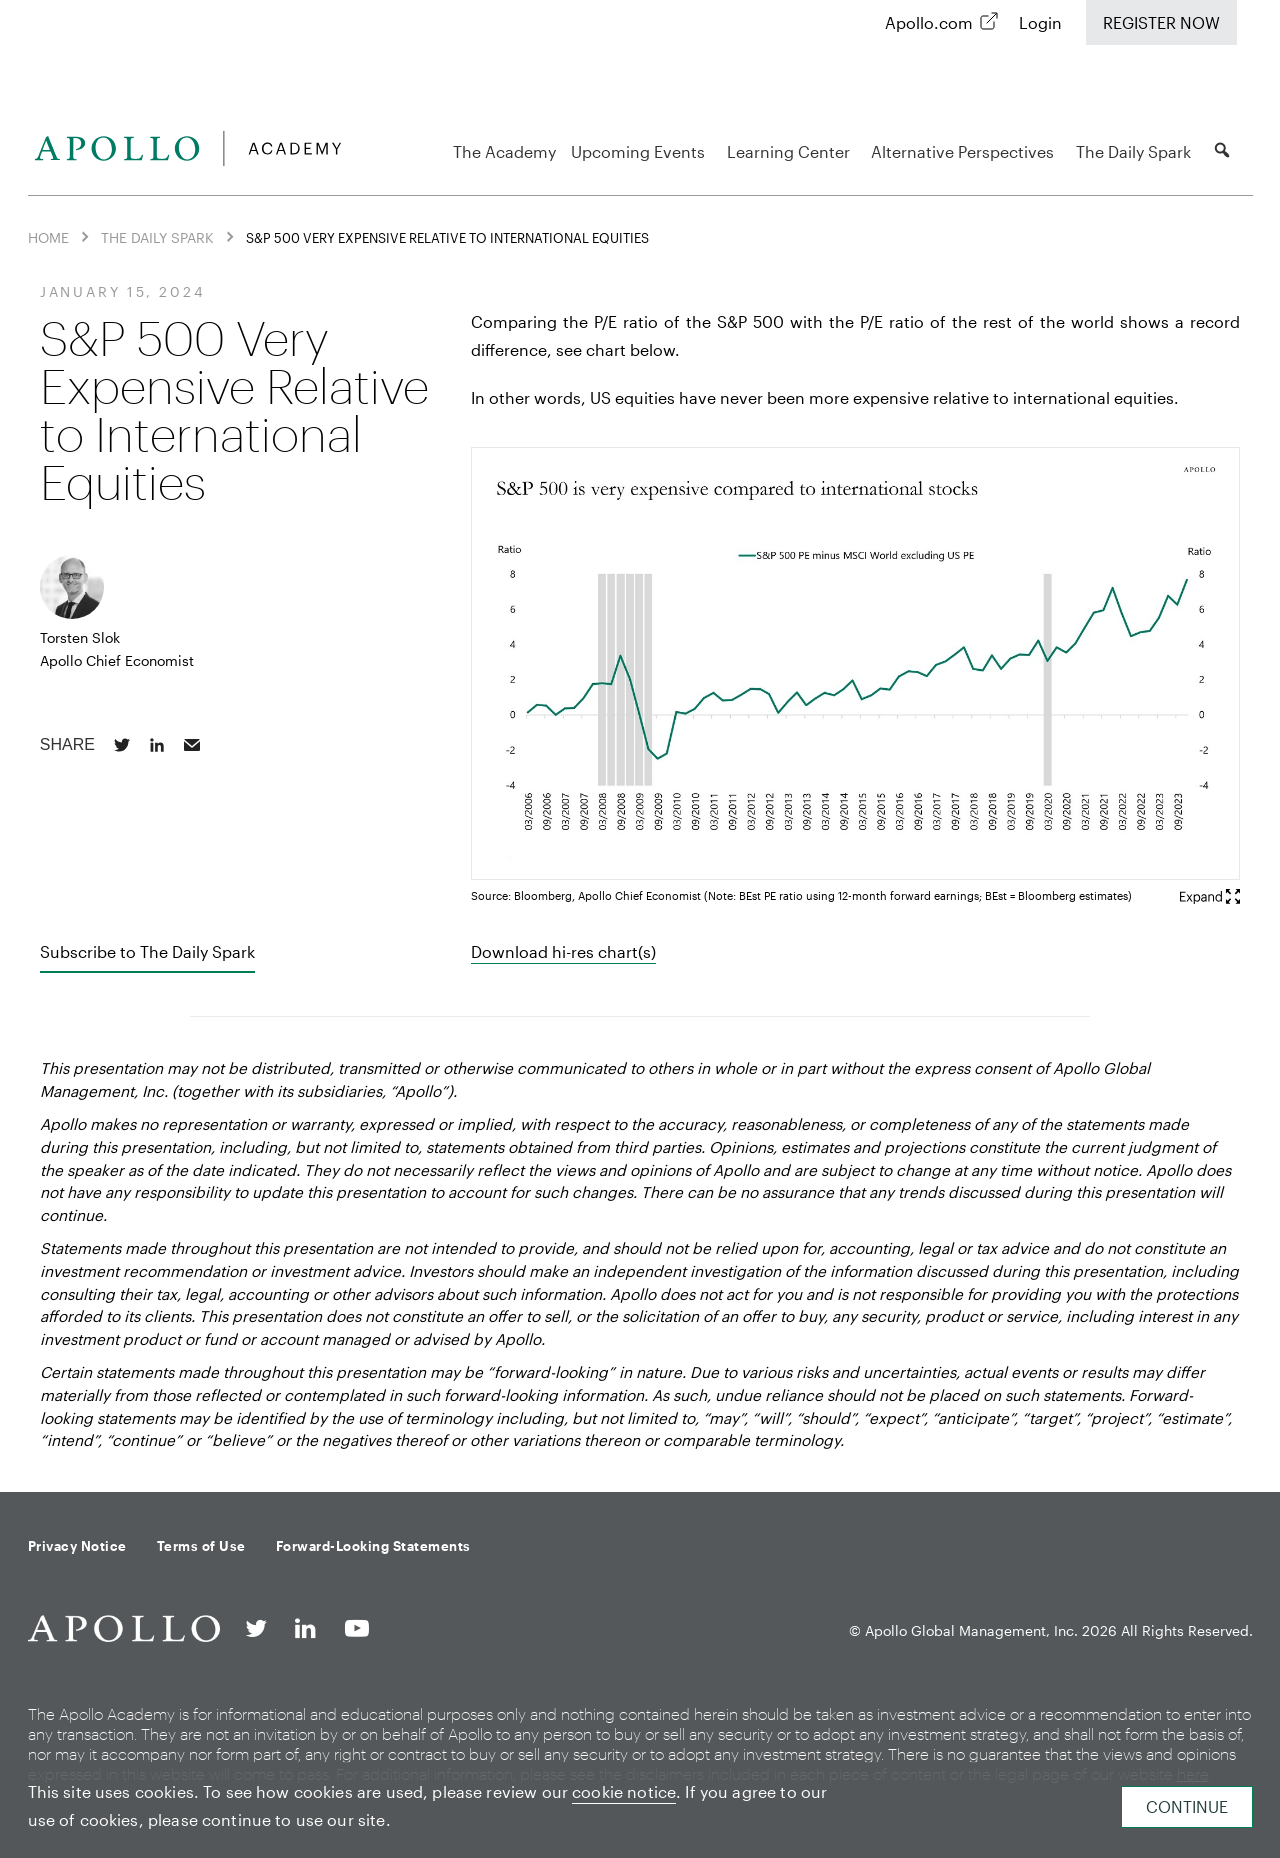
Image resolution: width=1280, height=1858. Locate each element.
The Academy (504, 151)
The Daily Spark (1136, 151)
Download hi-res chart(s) (563, 951)
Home (48, 237)
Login (1040, 22)
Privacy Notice (77, 1546)
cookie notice (624, 1791)
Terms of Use (201, 1546)
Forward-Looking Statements (373, 1546)
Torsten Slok (80, 637)
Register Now (1161, 22)
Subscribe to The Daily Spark (147, 951)
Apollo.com (929, 22)
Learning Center (791, 151)
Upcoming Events (641, 151)
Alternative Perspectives (965, 151)
